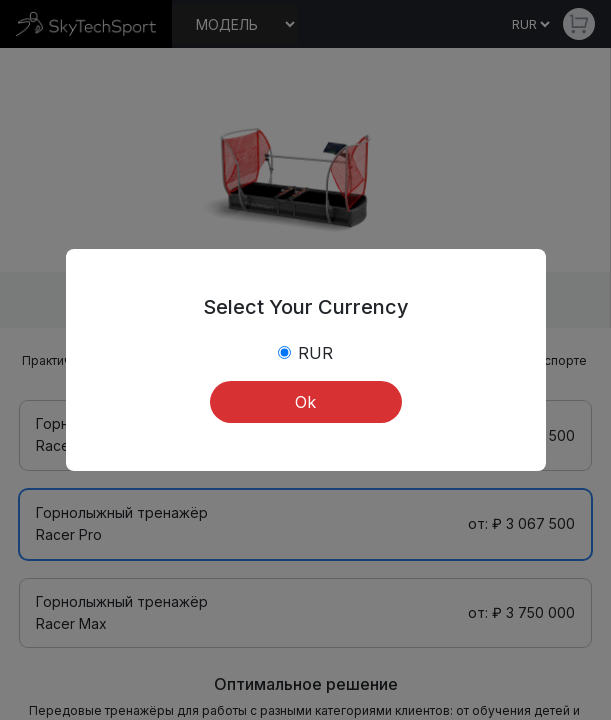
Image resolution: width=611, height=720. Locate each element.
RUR (315, 353)
